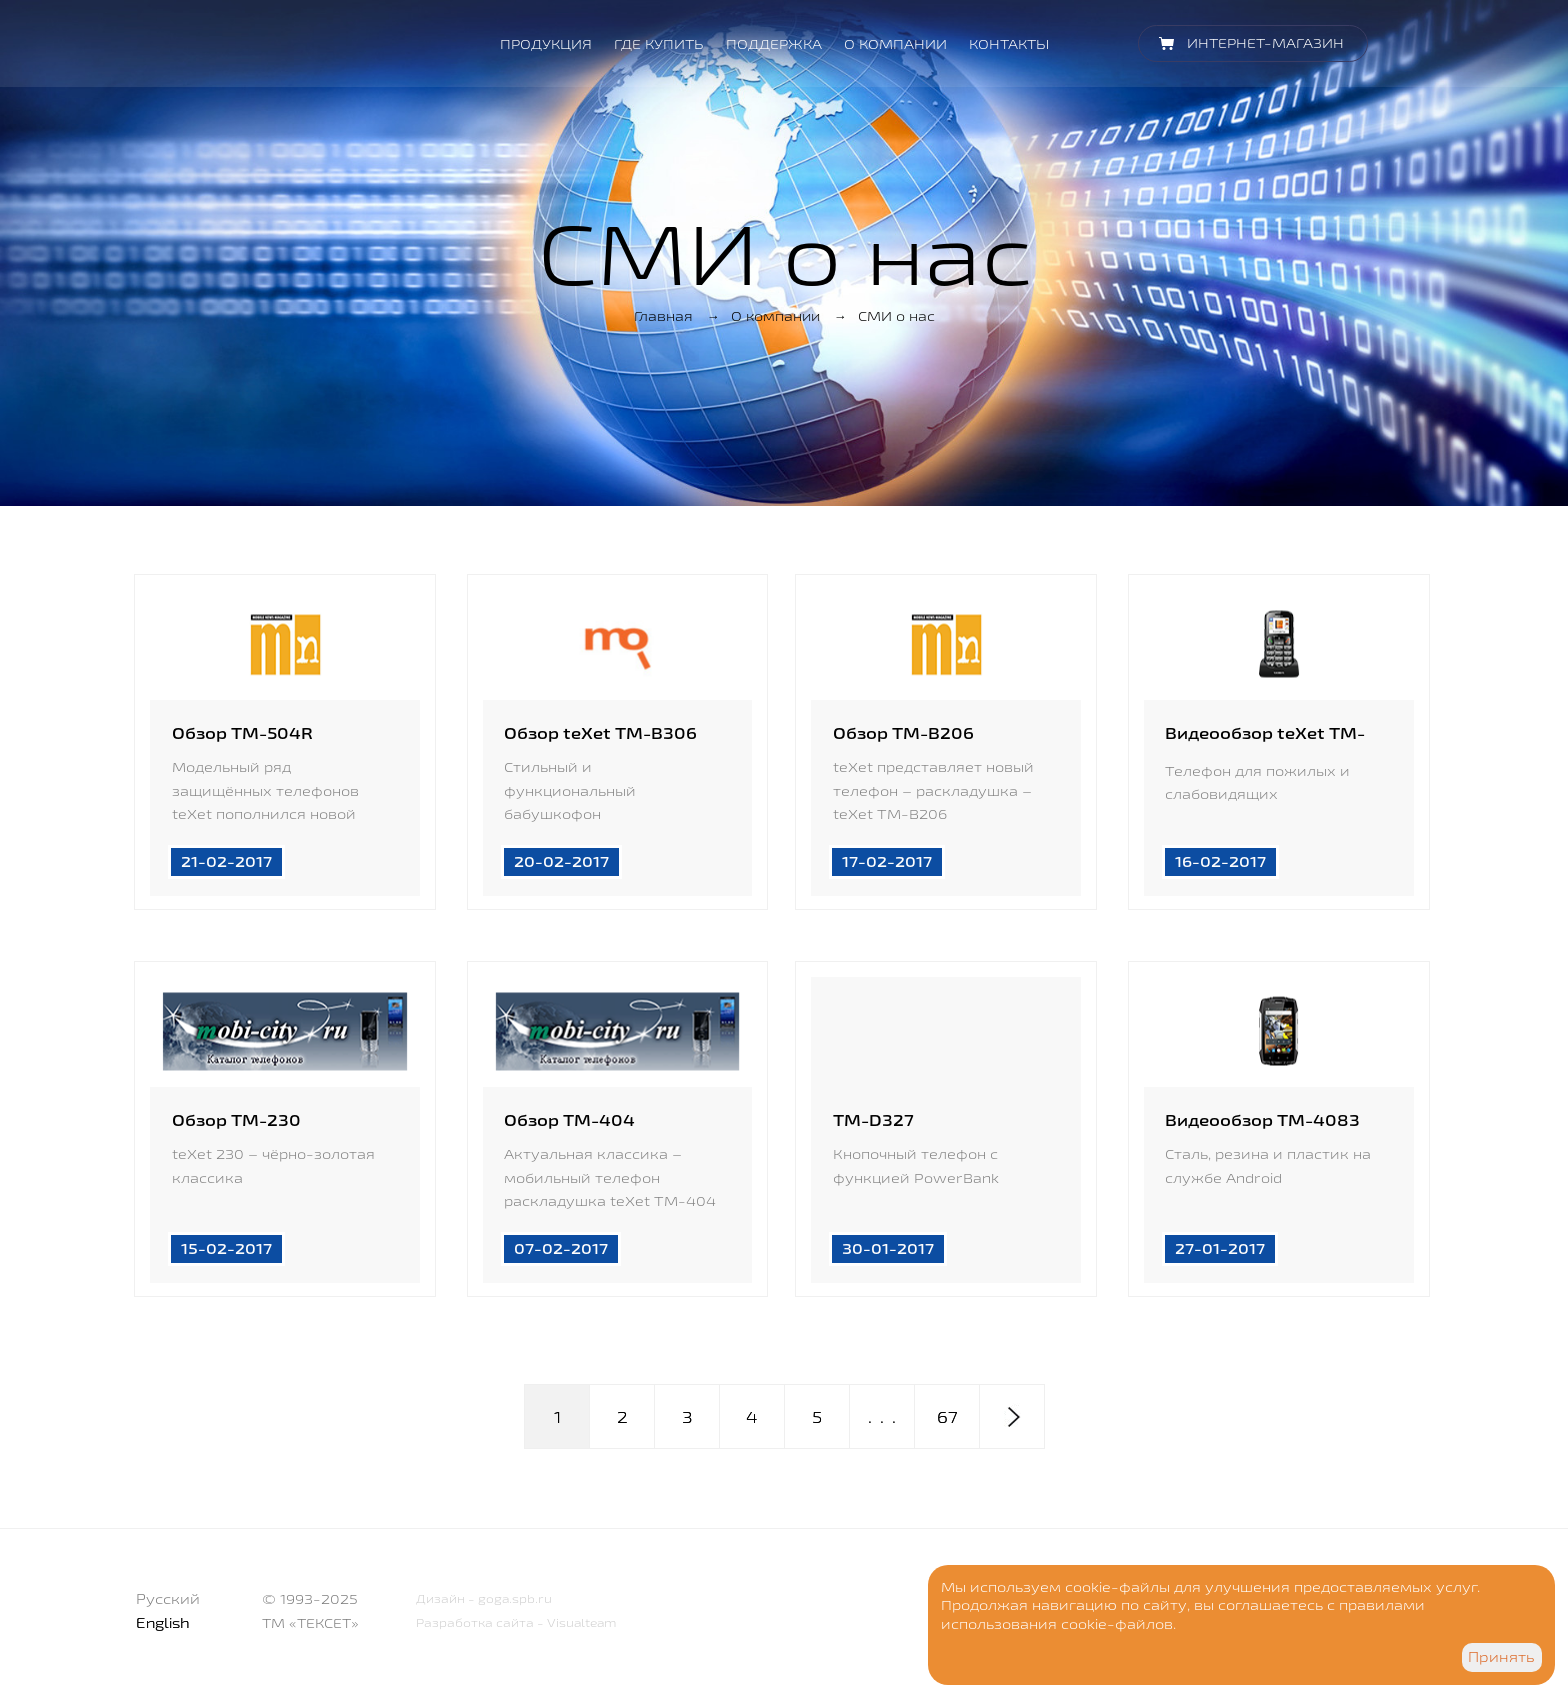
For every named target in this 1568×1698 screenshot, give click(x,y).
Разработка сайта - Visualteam (508, 1625)
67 (947, 1419)
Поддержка (774, 44)
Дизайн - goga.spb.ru (476, 1601)
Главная (663, 316)
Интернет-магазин (1265, 43)
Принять (1501, 1657)
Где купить (659, 44)
